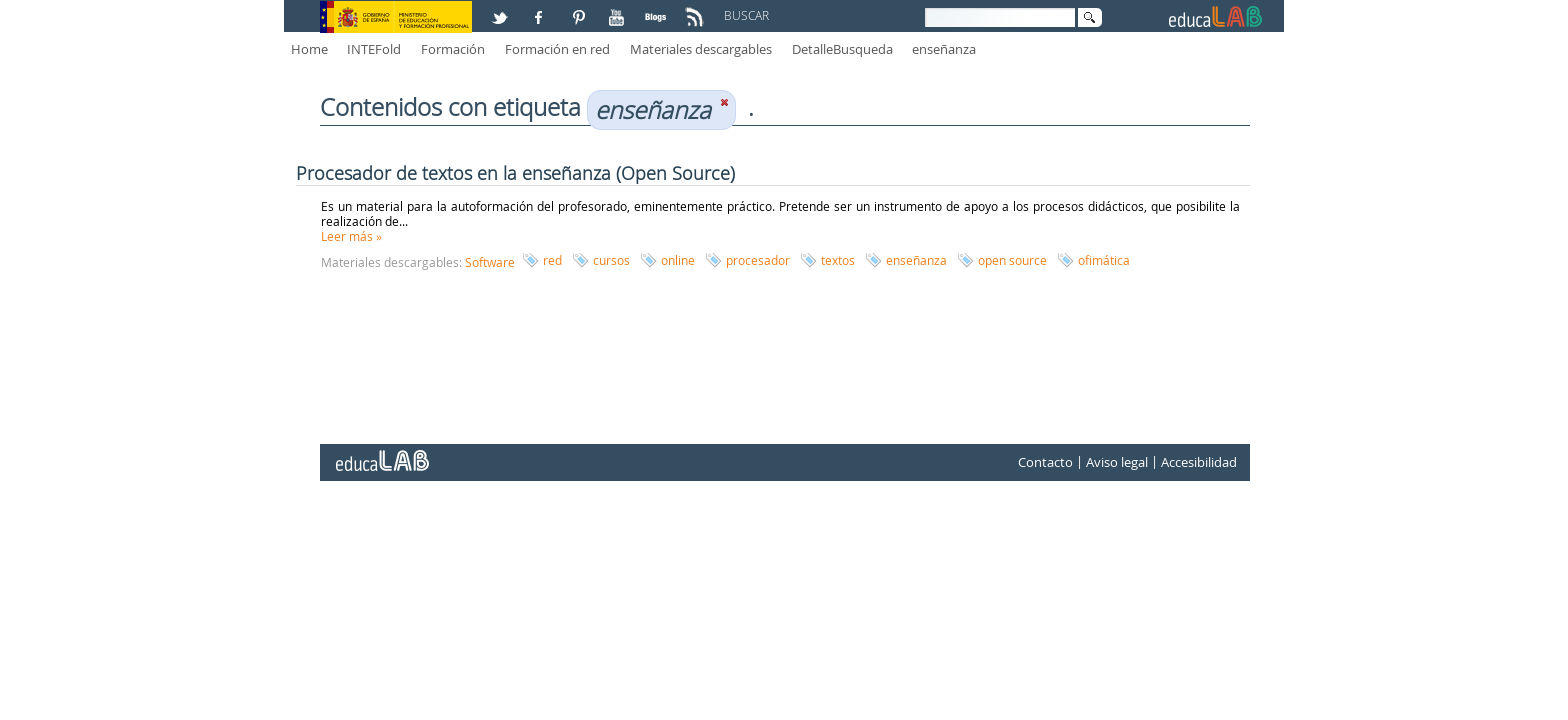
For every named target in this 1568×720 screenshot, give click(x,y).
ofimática (1104, 260)
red (552, 260)
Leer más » (351, 236)
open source (1012, 260)
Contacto (1045, 462)
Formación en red (557, 49)
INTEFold (374, 49)
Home (309, 49)
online (678, 260)
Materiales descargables (701, 49)
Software (490, 262)
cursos (611, 260)
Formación (453, 49)
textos (838, 260)
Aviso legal (1117, 462)
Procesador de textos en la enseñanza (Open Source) (515, 173)
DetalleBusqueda (842, 49)
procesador (758, 260)
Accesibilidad (1199, 462)
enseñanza (944, 49)
